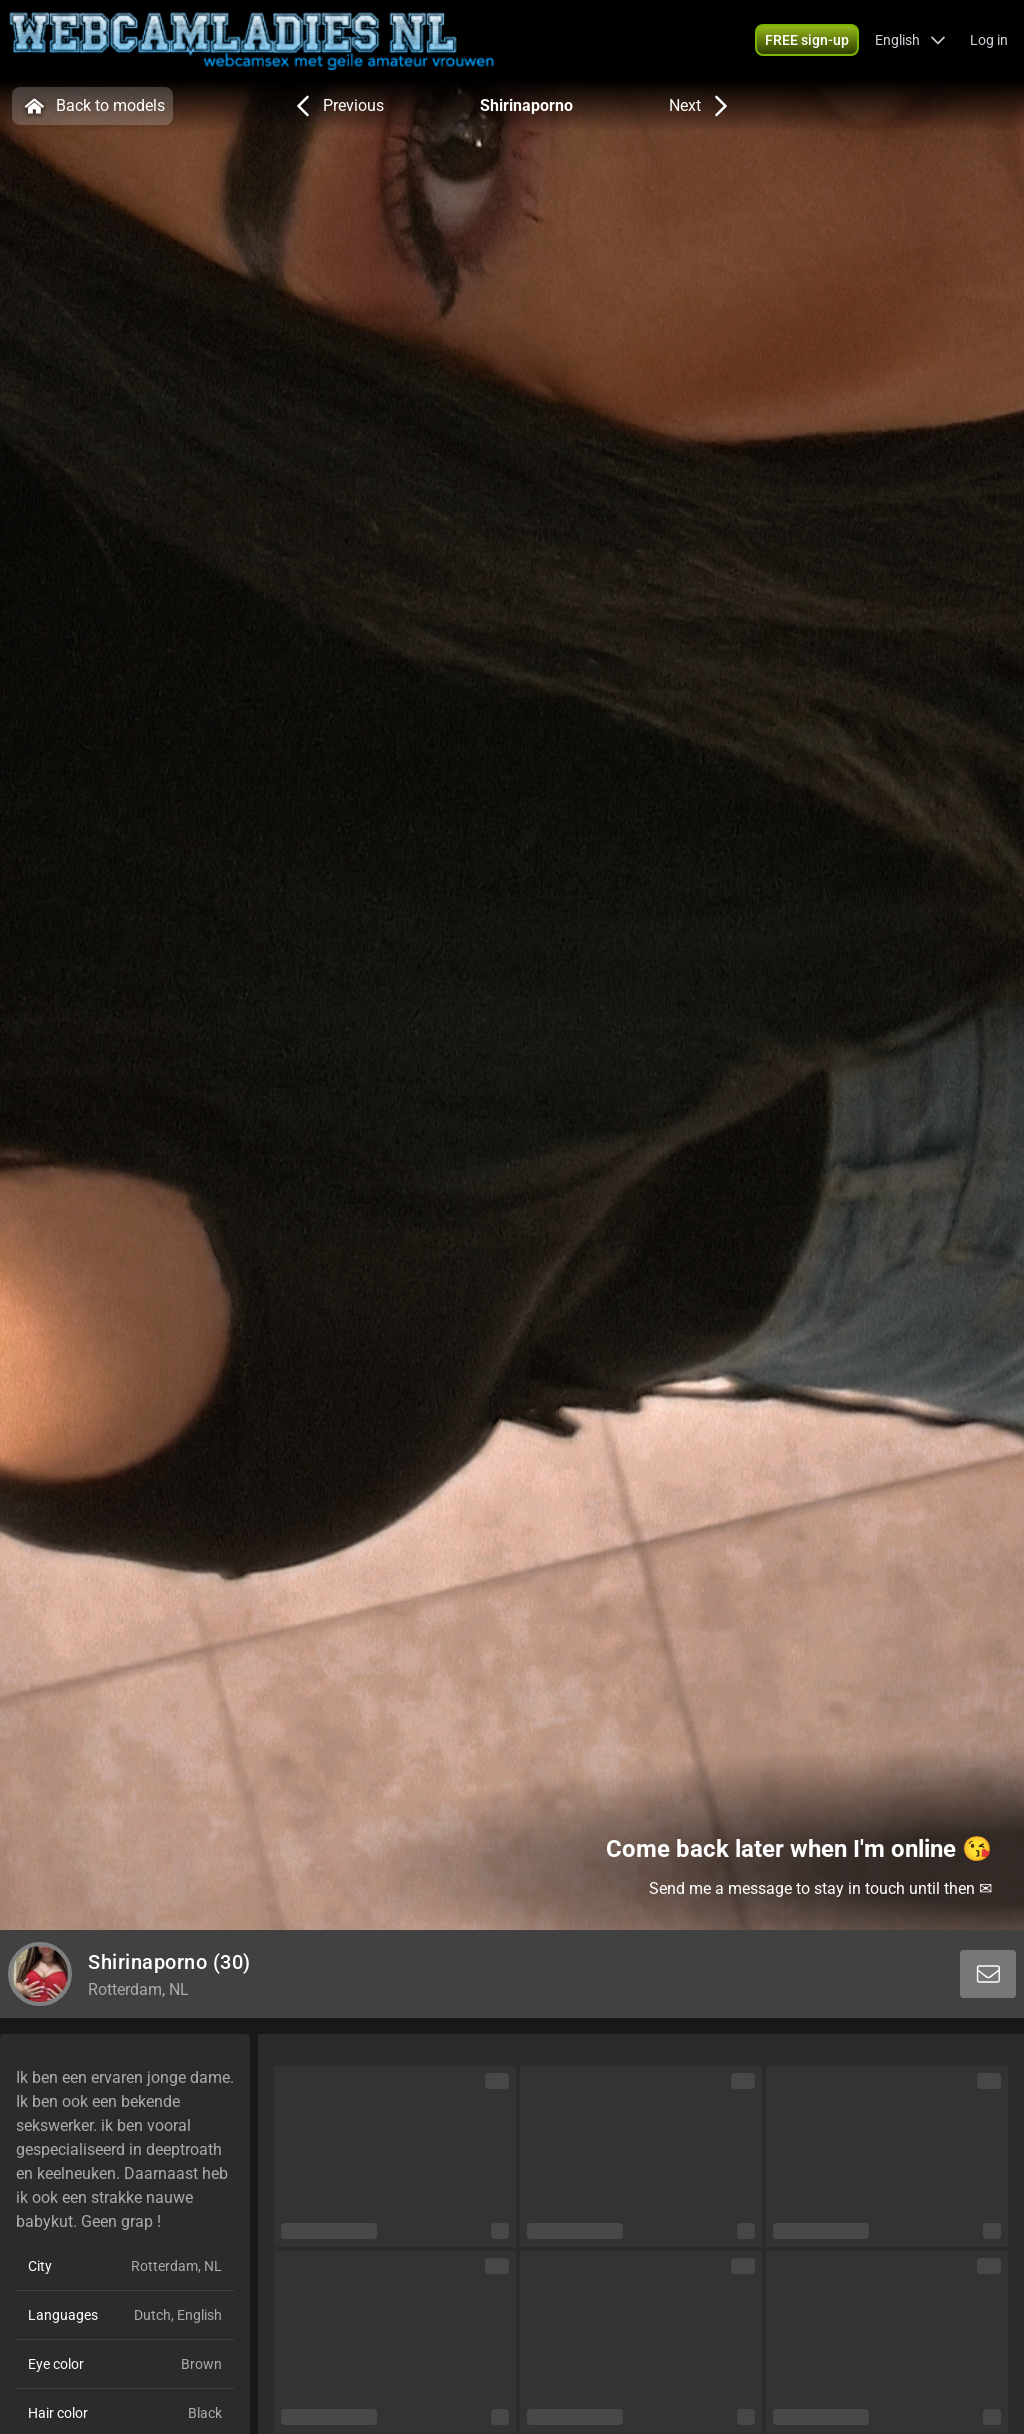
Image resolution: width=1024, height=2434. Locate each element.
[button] (910, 40)
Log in (989, 40)
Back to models (92, 106)
